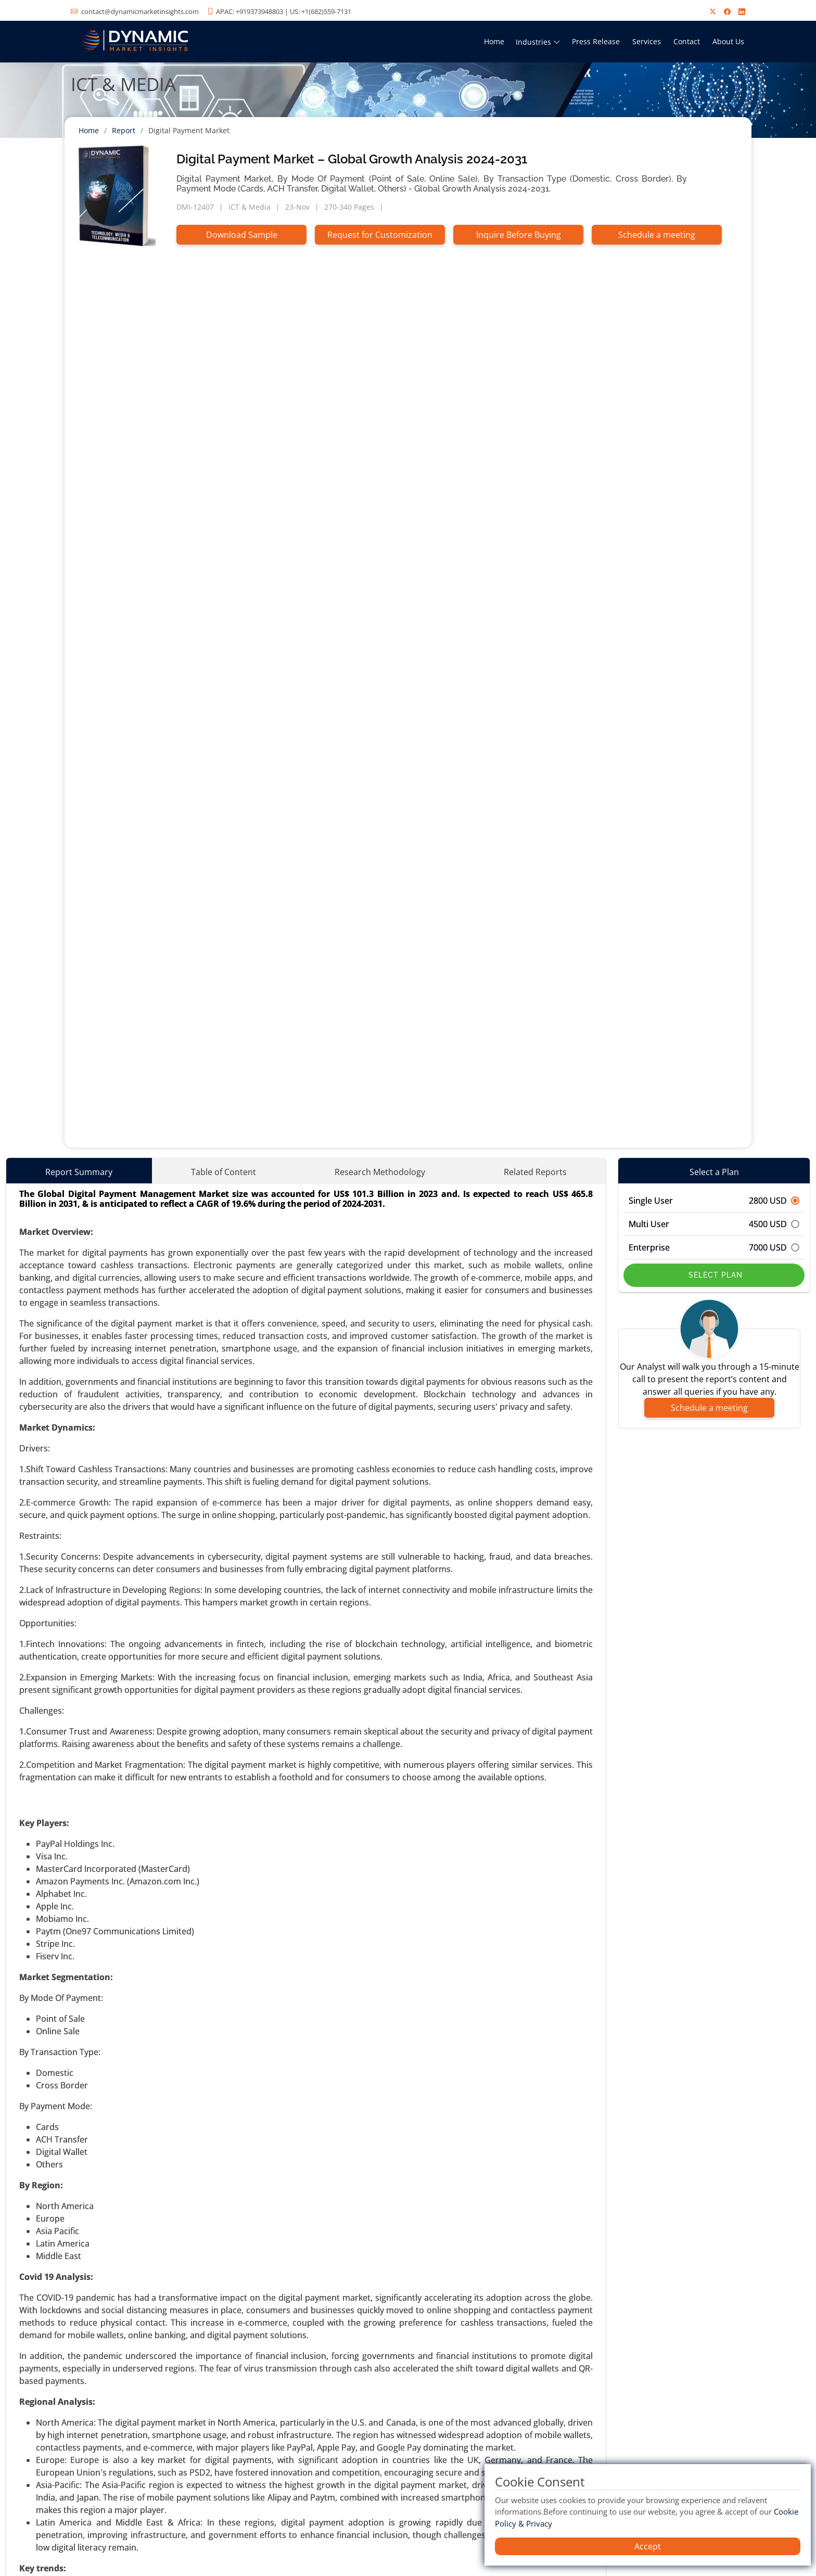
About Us (728, 41)
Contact (686, 41)
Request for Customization (379, 234)
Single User (714, 1200)
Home (494, 41)
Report (123, 130)
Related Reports (535, 1172)
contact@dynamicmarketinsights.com (140, 11)
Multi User (714, 1224)
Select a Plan (714, 1172)
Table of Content (223, 1172)
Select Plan (714, 1275)
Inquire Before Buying (518, 234)
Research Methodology (380, 1172)
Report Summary (78, 1172)
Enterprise (714, 1247)
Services (646, 41)
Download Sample (241, 234)
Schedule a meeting (656, 234)
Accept (647, 2546)
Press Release (596, 41)
